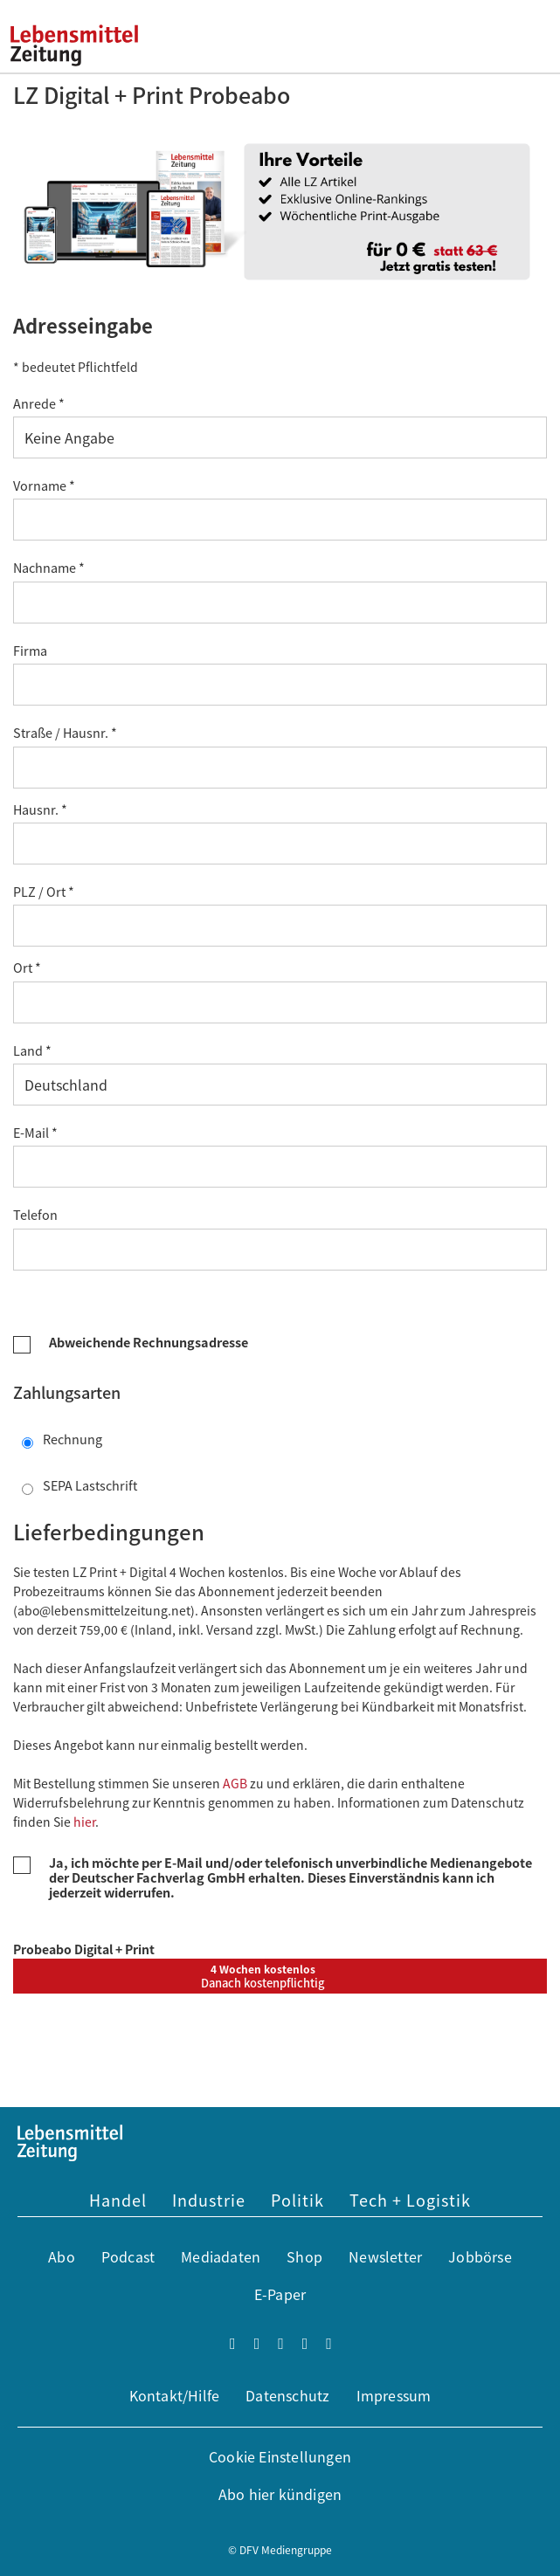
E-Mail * (35, 1132)
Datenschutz (287, 2395)
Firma (32, 650)
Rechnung (62, 1439)
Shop (304, 2256)
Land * (32, 1050)
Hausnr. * (40, 809)
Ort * (27, 967)
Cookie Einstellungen (280, 2456)
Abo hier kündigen (280, 2493)
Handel (118, 2199)
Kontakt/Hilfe (174, 2395)
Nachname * (49, 567)
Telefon (38, 1214)
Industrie (208, 2199)
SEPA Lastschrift (79, 1485)
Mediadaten (220, 2256)
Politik (297, 2199)
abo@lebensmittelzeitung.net (103, 1610)
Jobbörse (480, 2256)
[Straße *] (280, 768)
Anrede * (39, 403)
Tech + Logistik (410, 2199)
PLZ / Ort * (43, 891)
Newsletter (385, 2256)
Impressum (394, 2395)
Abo (61, 2256)
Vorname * (44, 485)
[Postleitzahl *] (280, 926)
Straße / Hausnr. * (65, 732)
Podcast (128, 2256)
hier (84, 1821)
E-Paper (280, 2293)
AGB (235, 1783)
